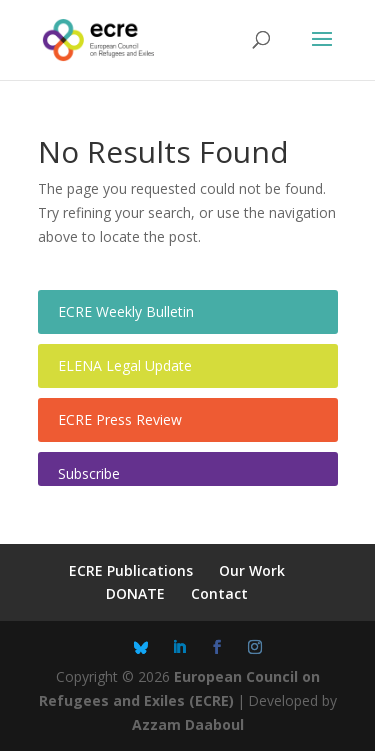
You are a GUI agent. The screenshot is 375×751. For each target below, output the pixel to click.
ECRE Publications (131, 570)
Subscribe (89, 473)
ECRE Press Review (120, 419)
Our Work (252, 570)
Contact (219, 593)
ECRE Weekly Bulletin (126, 311)
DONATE (135, 593)
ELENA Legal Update (125, 365)
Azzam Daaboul (188, 724)
